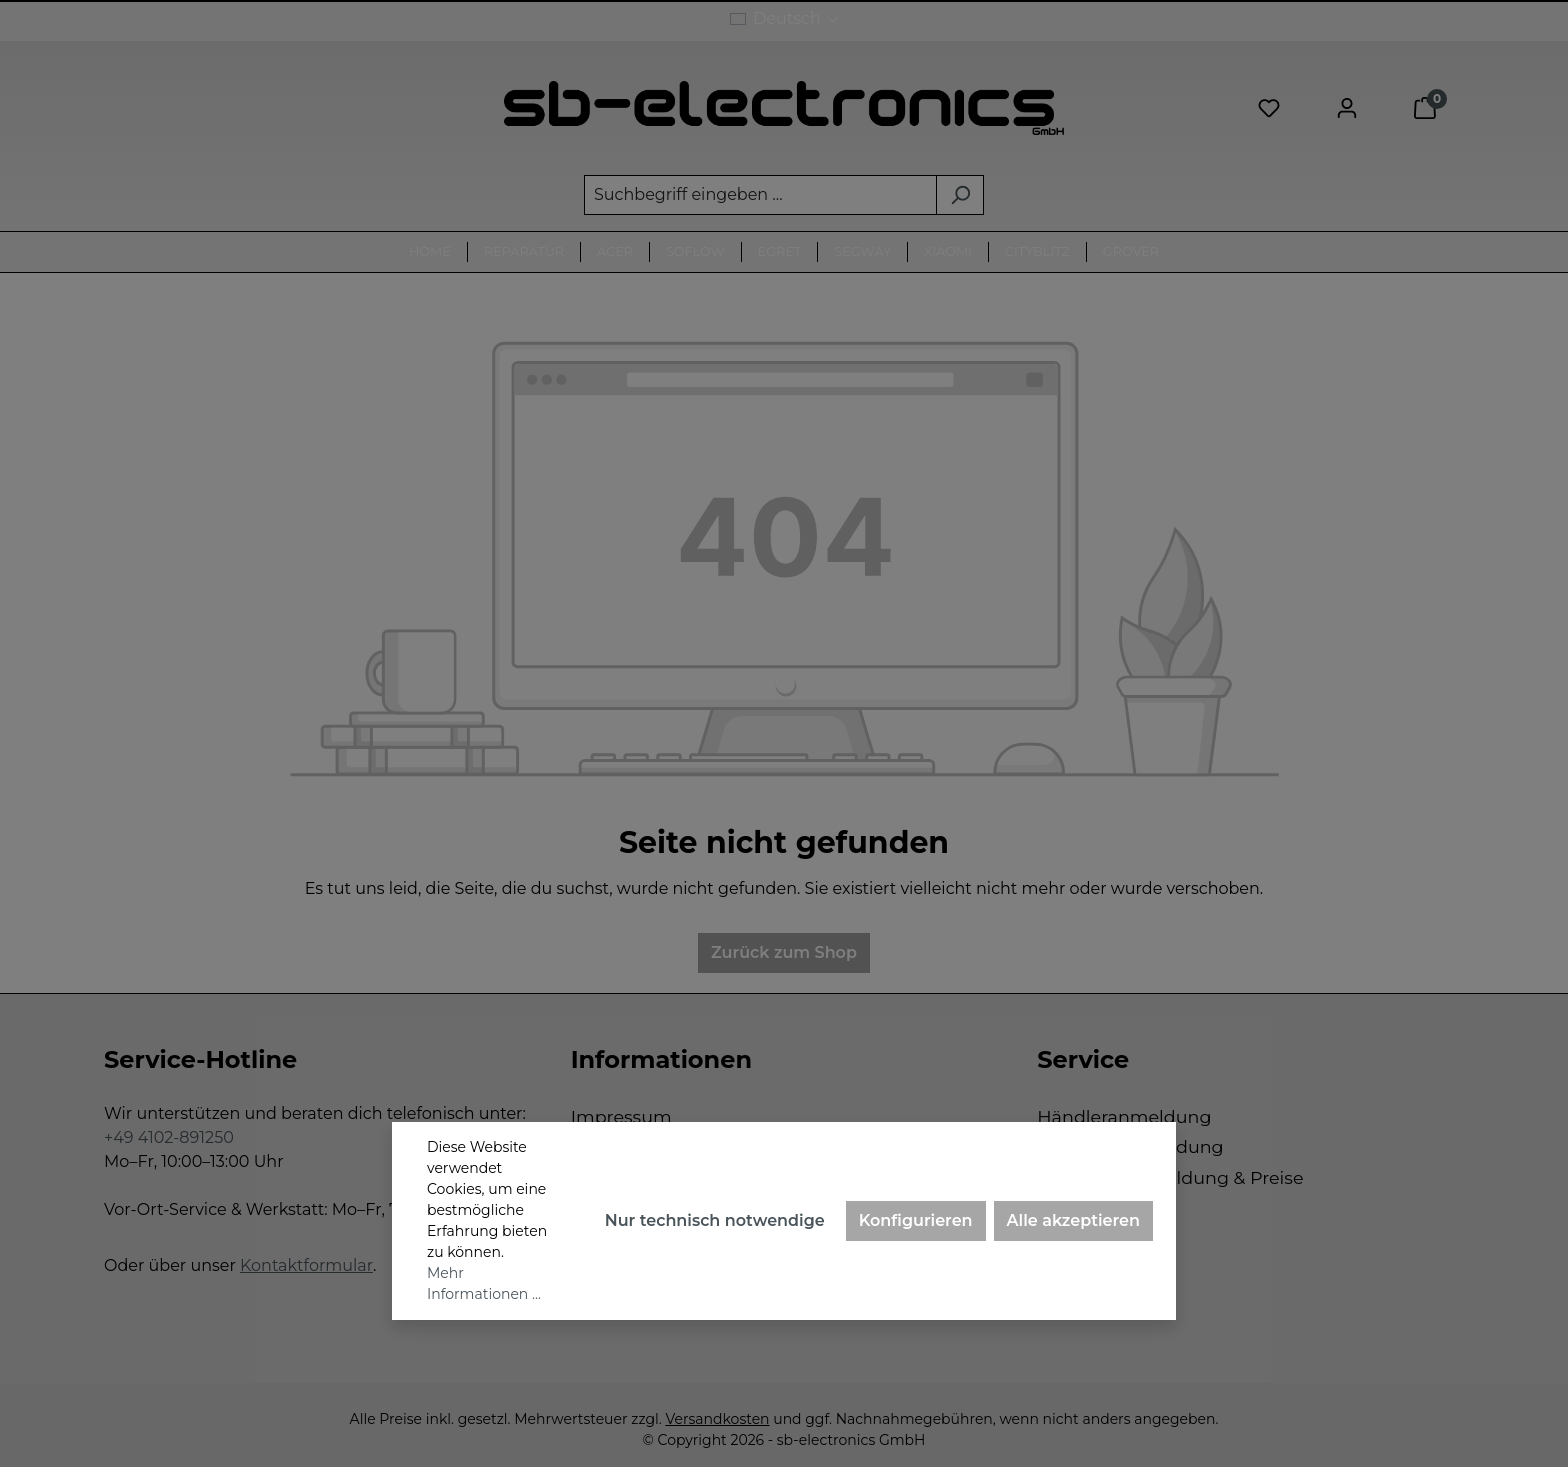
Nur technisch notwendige (715, 1220)
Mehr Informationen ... (484, 1283)
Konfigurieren (916, 1220)
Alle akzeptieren (1073, 1220)
